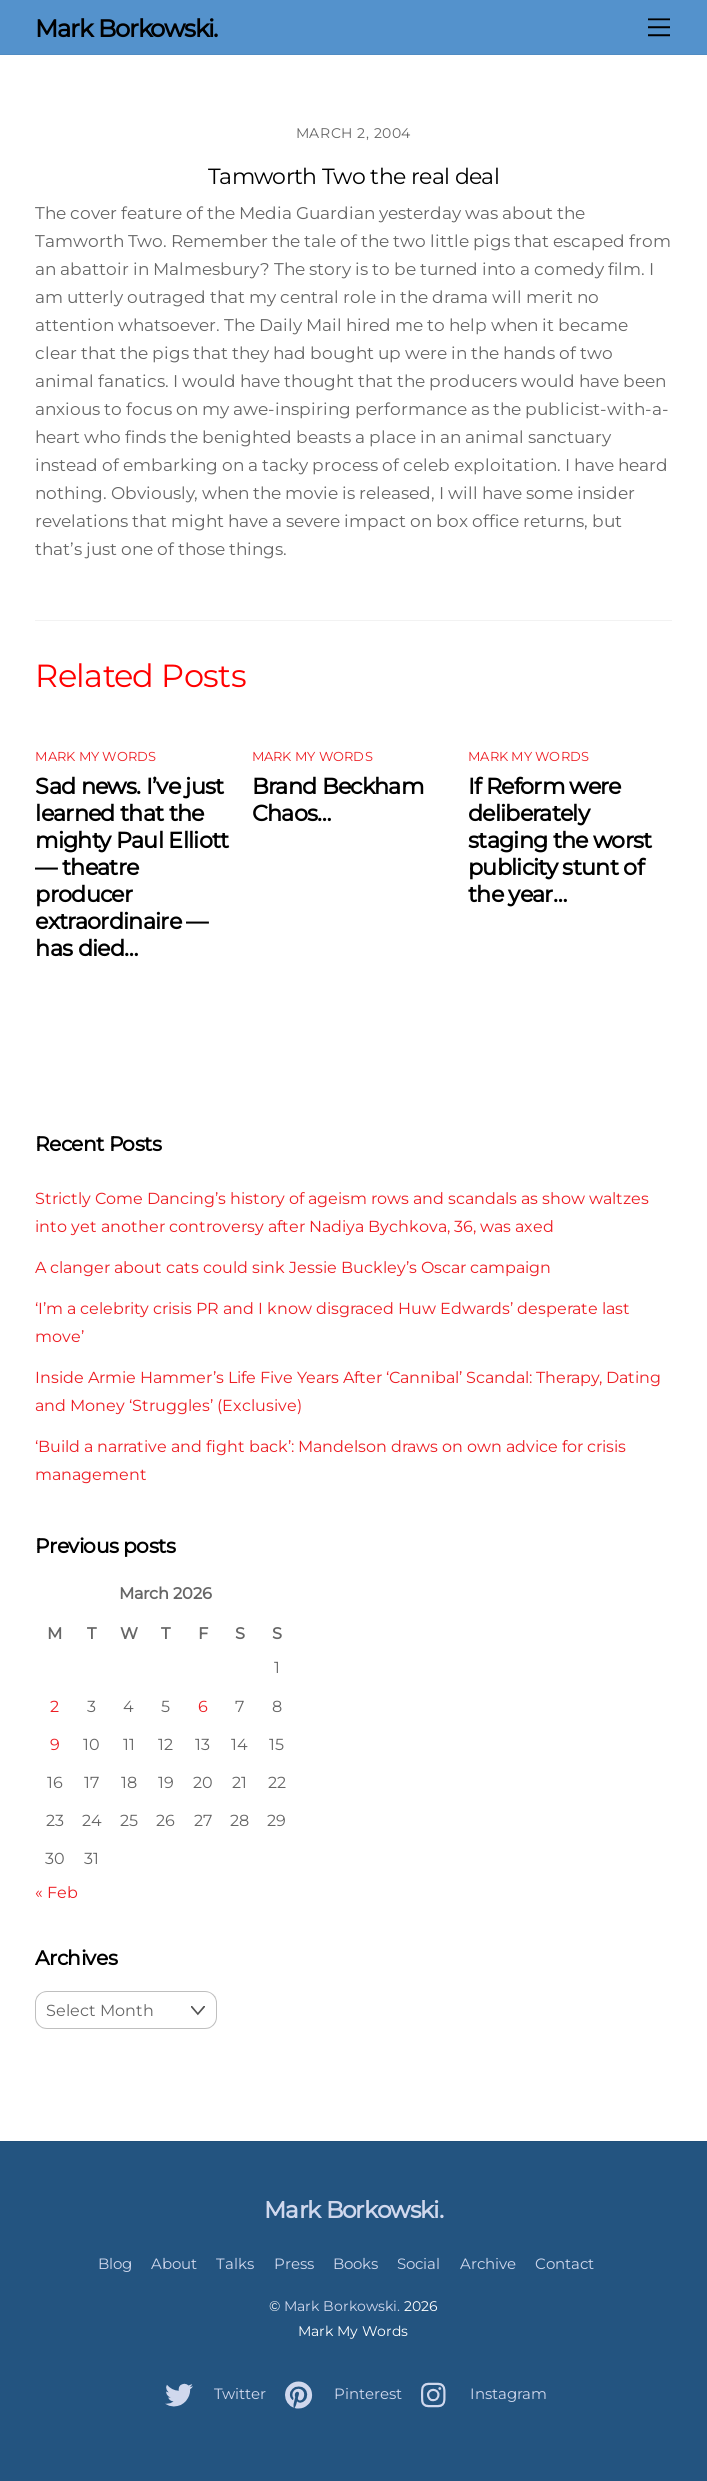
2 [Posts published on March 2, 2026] (54, 1706)
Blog (115, 2263)
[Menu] (659, 27)
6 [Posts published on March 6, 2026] (203, 1706)
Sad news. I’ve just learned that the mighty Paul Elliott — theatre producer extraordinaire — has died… (131, 867)
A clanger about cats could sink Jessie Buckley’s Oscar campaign (293, 1267)
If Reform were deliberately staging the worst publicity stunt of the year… (560, 840)
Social (418, 2263)
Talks (235, 2263)
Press (294, 2263)
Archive (488, 2263)
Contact (564, 2263)
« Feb (56, 1892)
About (174, 2263)
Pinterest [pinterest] (338, 2393)
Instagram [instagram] (479, 2393)
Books (355, 2263)
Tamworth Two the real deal (353, 176)
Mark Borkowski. (342, 2306)
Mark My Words (95, 756)
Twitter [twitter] (210, 2393)
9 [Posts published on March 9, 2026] (55, 1744)
